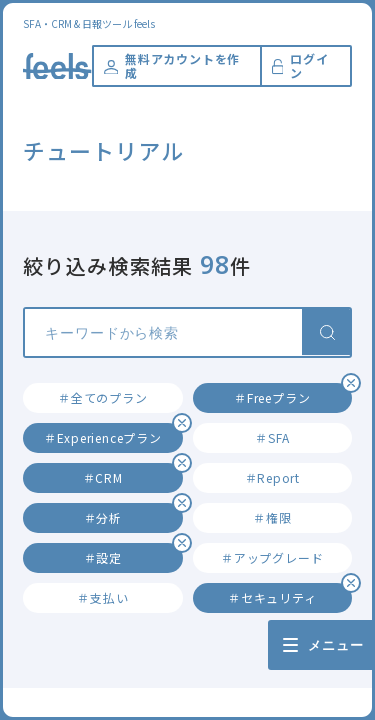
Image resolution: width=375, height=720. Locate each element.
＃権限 (272, 517)
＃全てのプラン (102, 397)
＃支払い (102, 597)
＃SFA (272, 437)
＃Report (272, 477)
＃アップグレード (272, 557)
